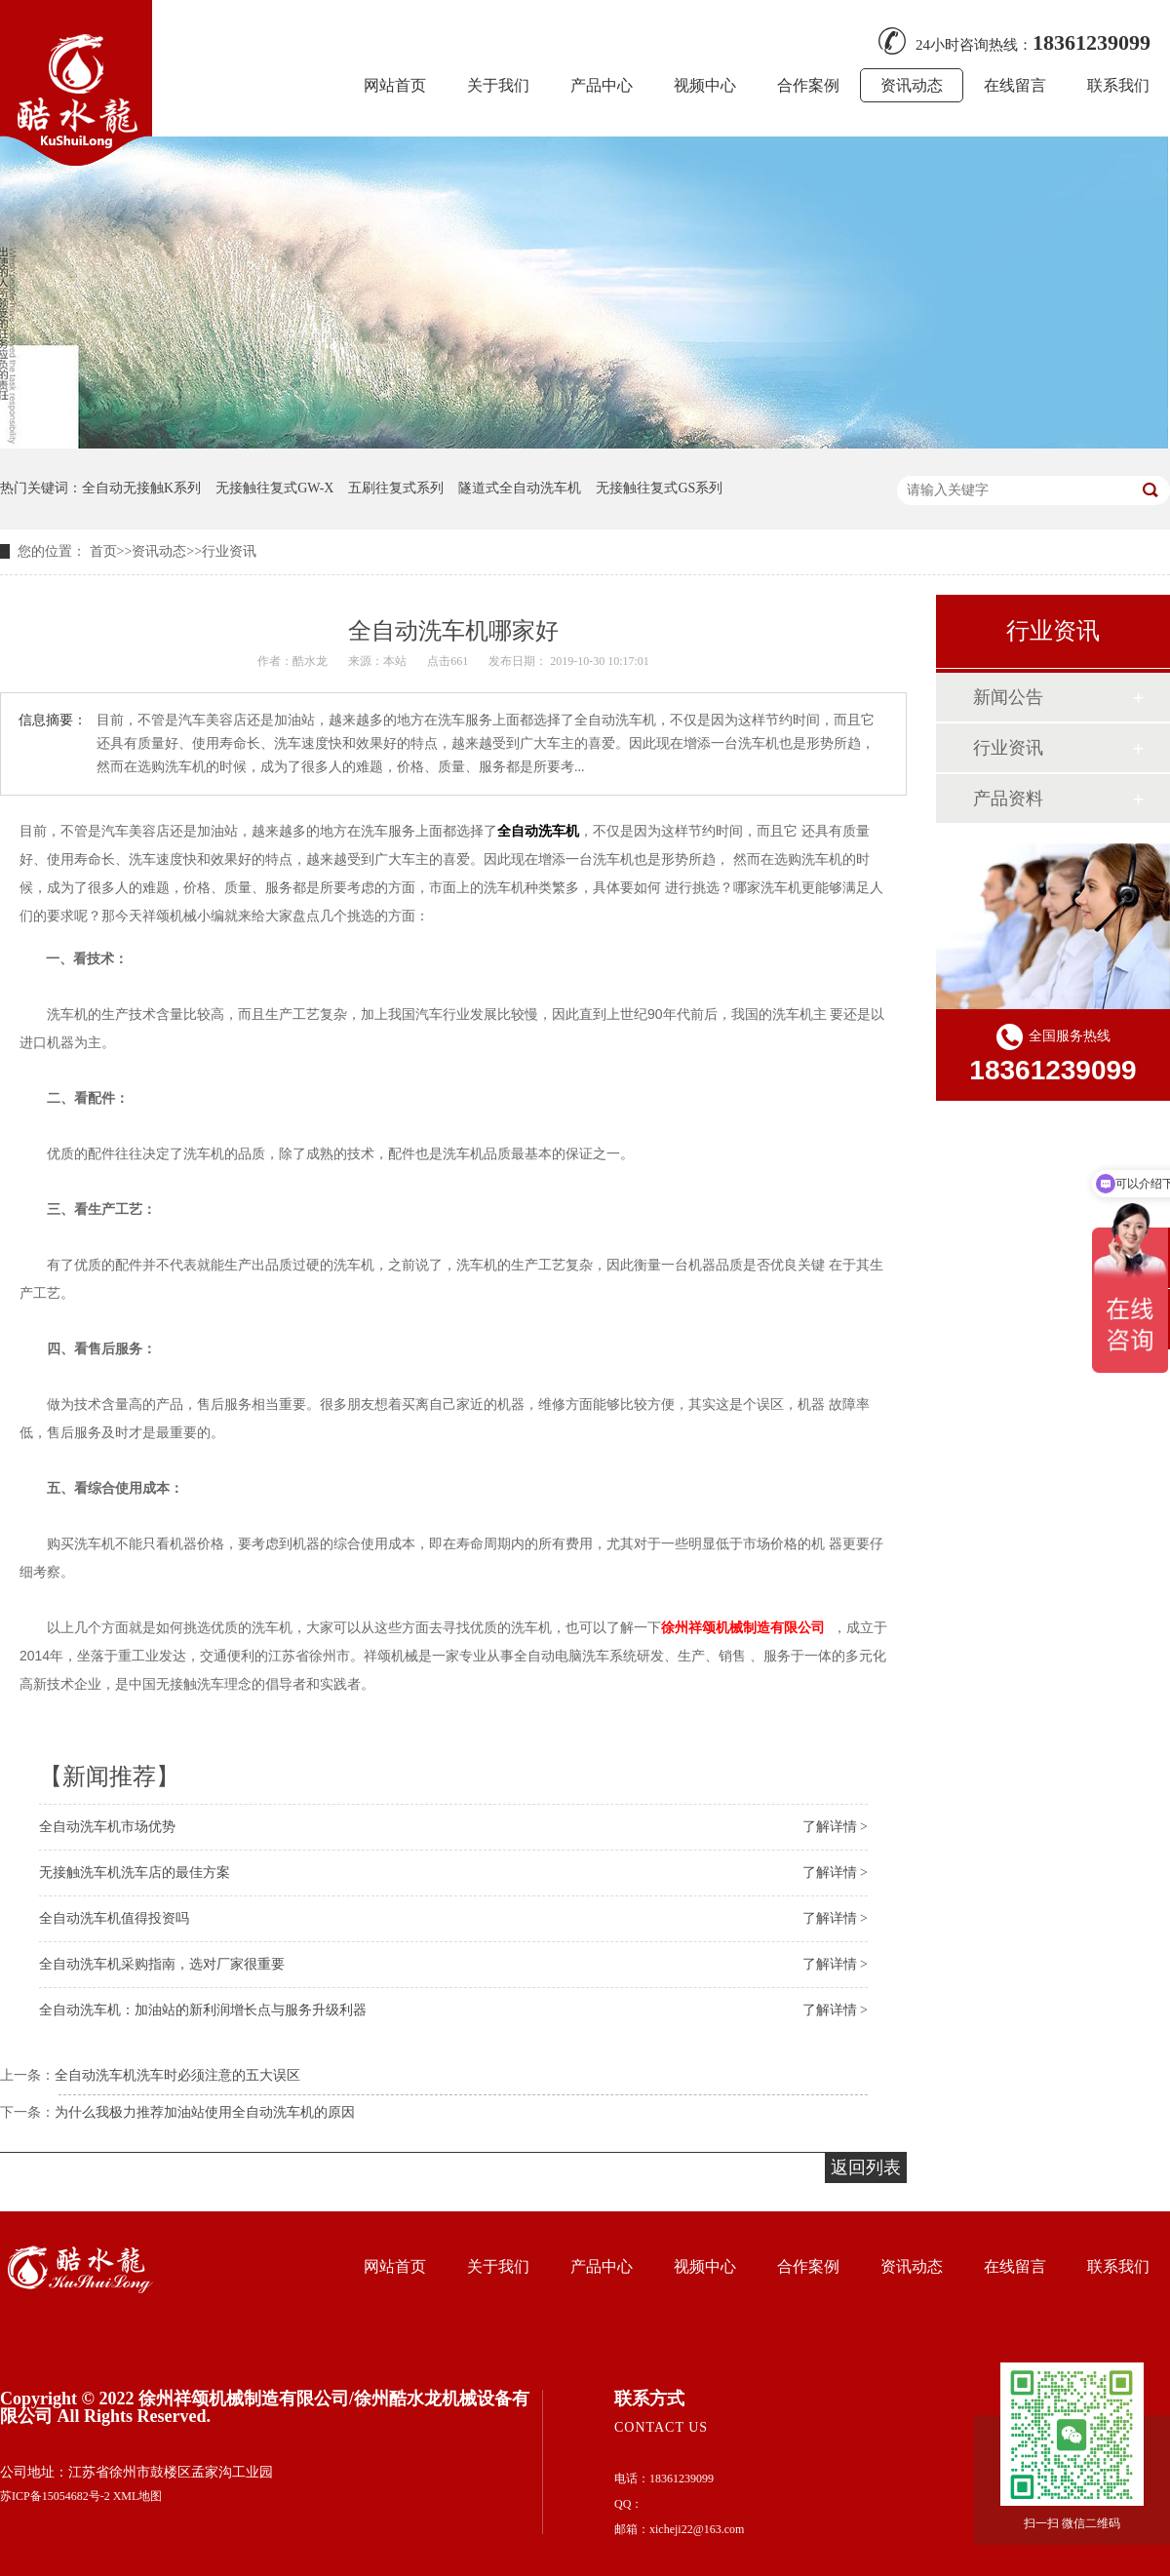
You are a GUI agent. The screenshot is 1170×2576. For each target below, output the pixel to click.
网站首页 (395, 85)
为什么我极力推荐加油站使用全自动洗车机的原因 (205, 2112)
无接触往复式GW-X (274, 488)
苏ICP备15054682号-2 (55, 2496)
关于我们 (498, 85)
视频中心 (705, 85)
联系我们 (1118, 85)
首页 (103, 551)
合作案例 (808, 85)
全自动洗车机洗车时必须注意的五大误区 (177, 2075)
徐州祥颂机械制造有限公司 (743, 1627)
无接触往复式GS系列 (659, 488)
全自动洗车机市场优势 (107, 1826)
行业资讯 (229, 551)
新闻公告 (1008, 697)
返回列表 (866, 2167)
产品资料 (1008, 798)
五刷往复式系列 (396, 488)
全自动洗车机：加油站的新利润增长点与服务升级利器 (203, 2010)
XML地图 (138, 2496)
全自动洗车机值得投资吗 (114, 1918)
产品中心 (601, 85)
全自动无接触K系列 (141, 488)
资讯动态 (911, 85)
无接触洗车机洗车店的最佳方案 (134, 1872)
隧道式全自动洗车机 (519, 488)
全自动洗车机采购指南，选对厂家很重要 (162, 1964)
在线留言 (1015, 85)
